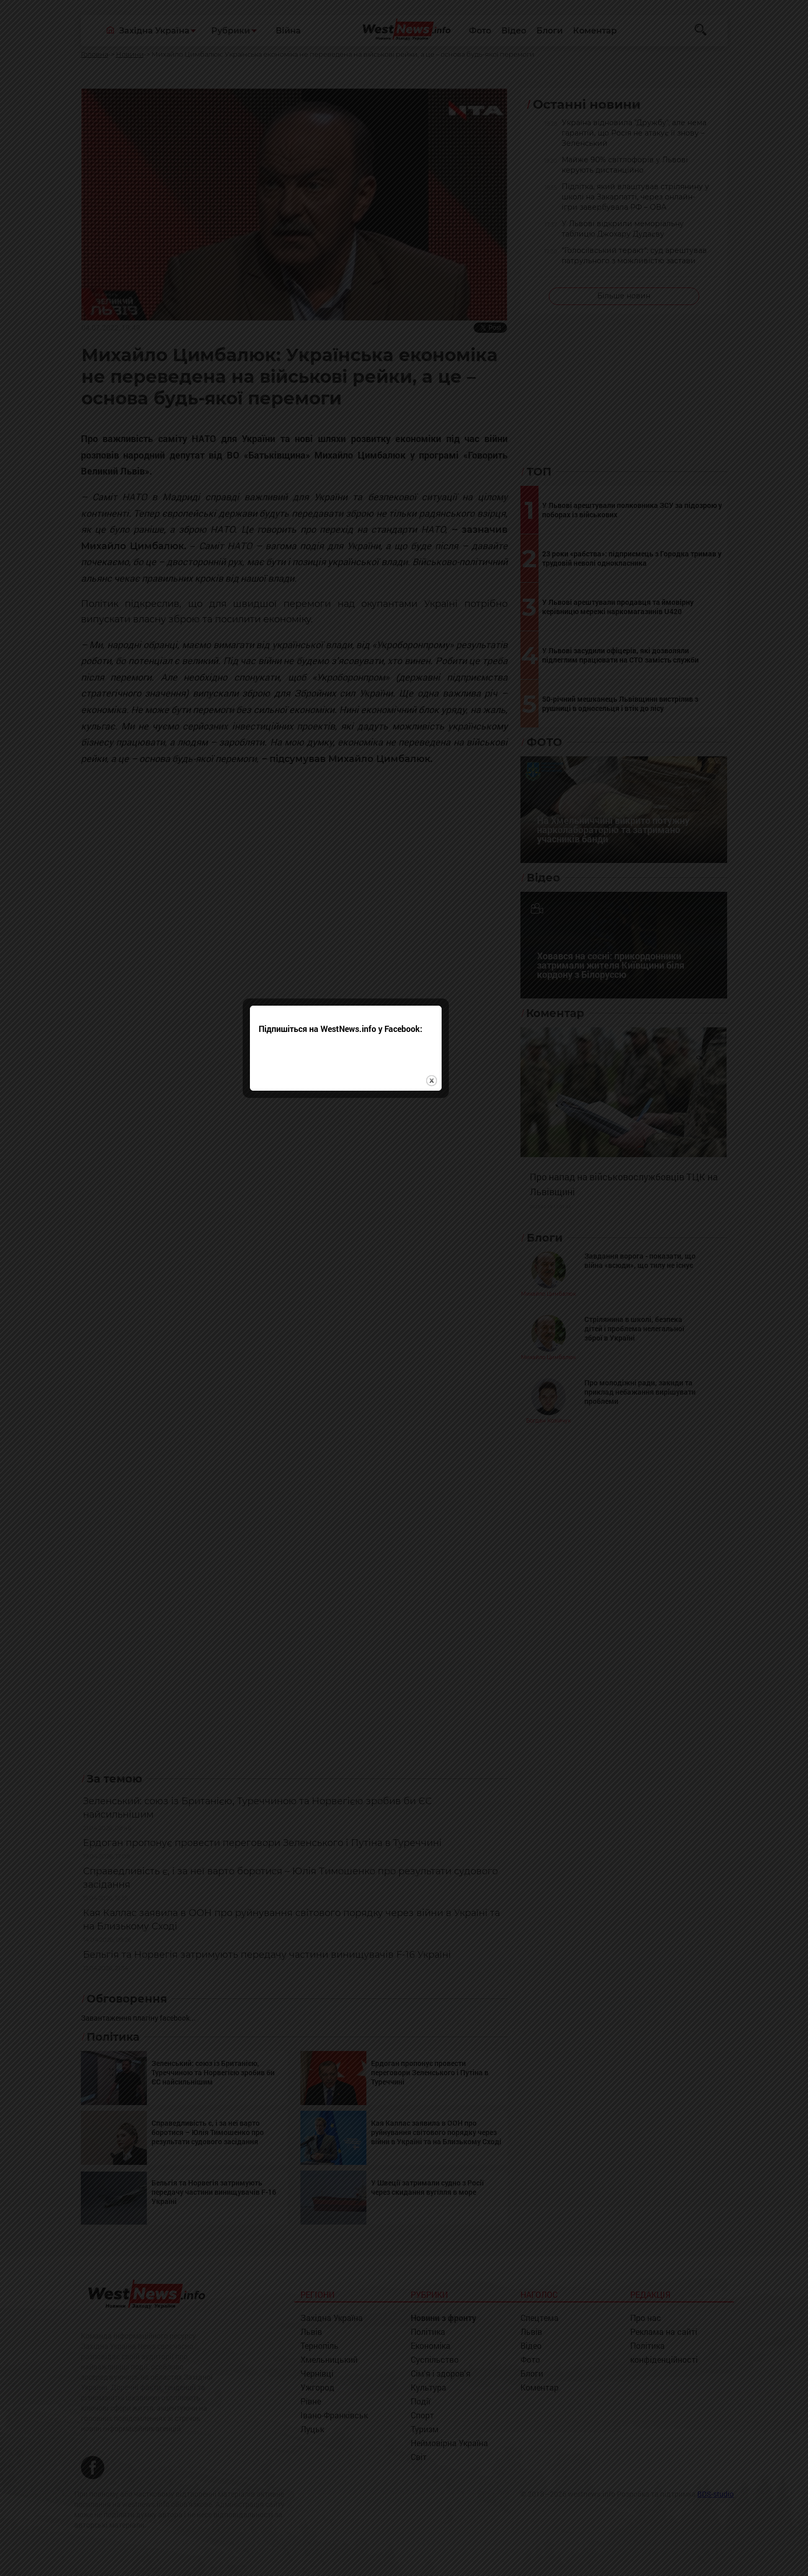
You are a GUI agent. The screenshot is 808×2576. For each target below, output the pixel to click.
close (489, 1320)
